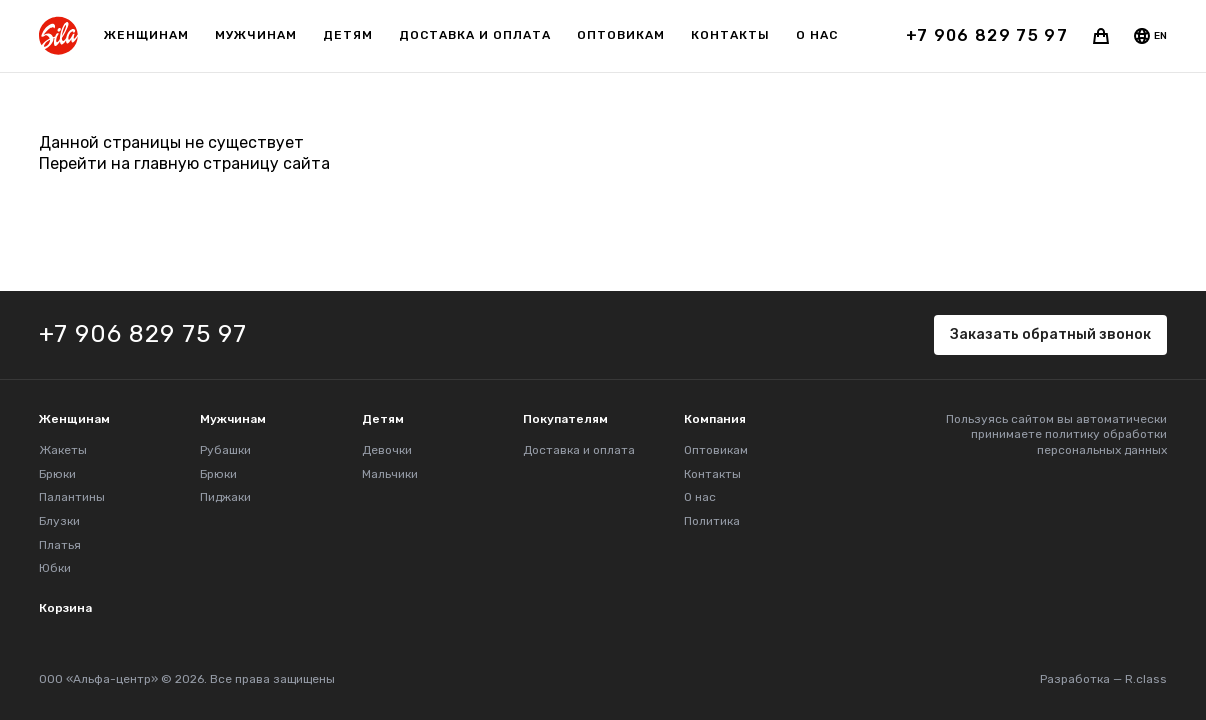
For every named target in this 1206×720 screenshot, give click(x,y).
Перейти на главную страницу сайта (184, 163)
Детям (348, 35)
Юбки (55, 568)
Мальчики (390, 474)
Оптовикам (621, 35)
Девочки (387, 450)
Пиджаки (225, 497)
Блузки (59, 521)
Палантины (72, 497)
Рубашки (225, 450)
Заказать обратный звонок (1050, 334)
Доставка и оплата (475, 35)
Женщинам (146, 35)
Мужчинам (256, 35)
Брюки (57, 474)
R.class (1146, 679)
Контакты (730, 35)
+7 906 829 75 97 (987, 35)
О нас (817, 35)
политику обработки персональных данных (1102, 442)
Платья (60, 545)
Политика (712, 521)
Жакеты (63, 450)
